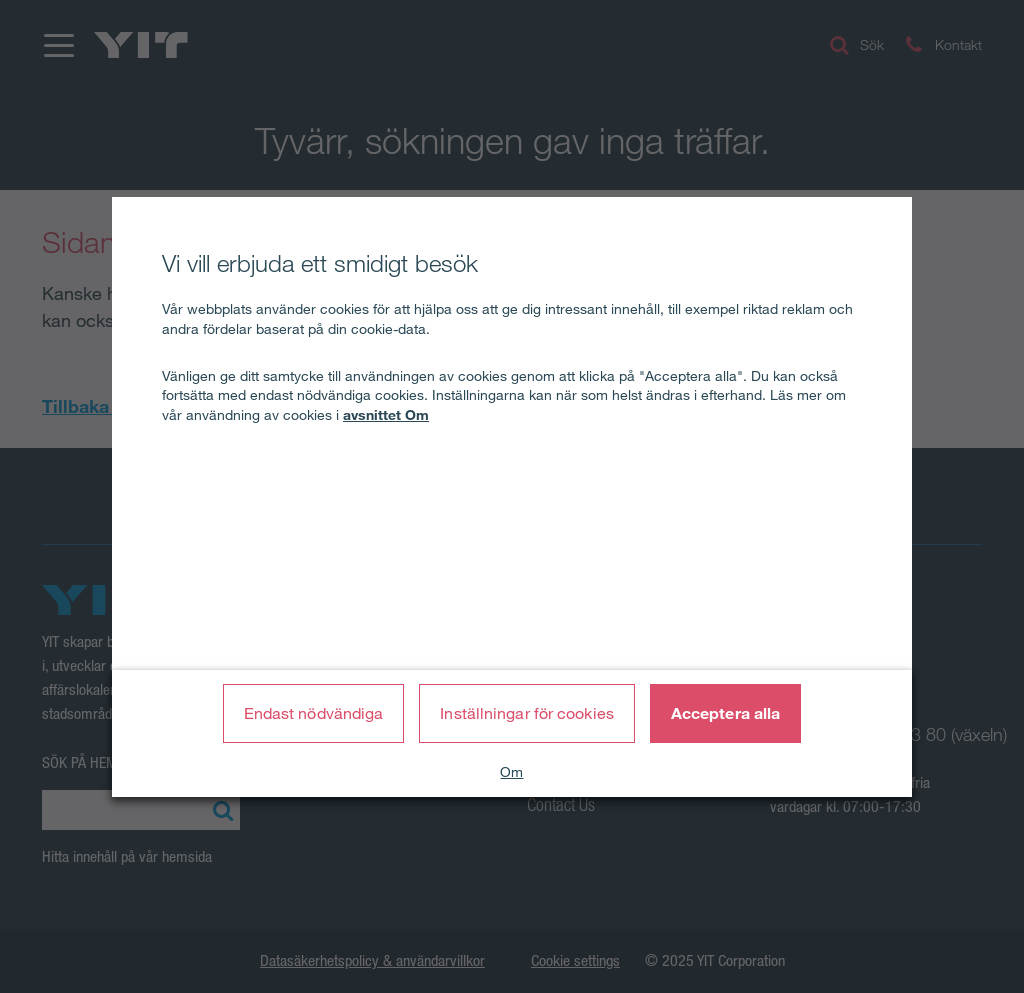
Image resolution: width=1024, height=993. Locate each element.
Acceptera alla (725, 713)
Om (511, 772)
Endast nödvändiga (314, 713)
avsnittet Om (386, 415)
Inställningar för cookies (527, 713)
